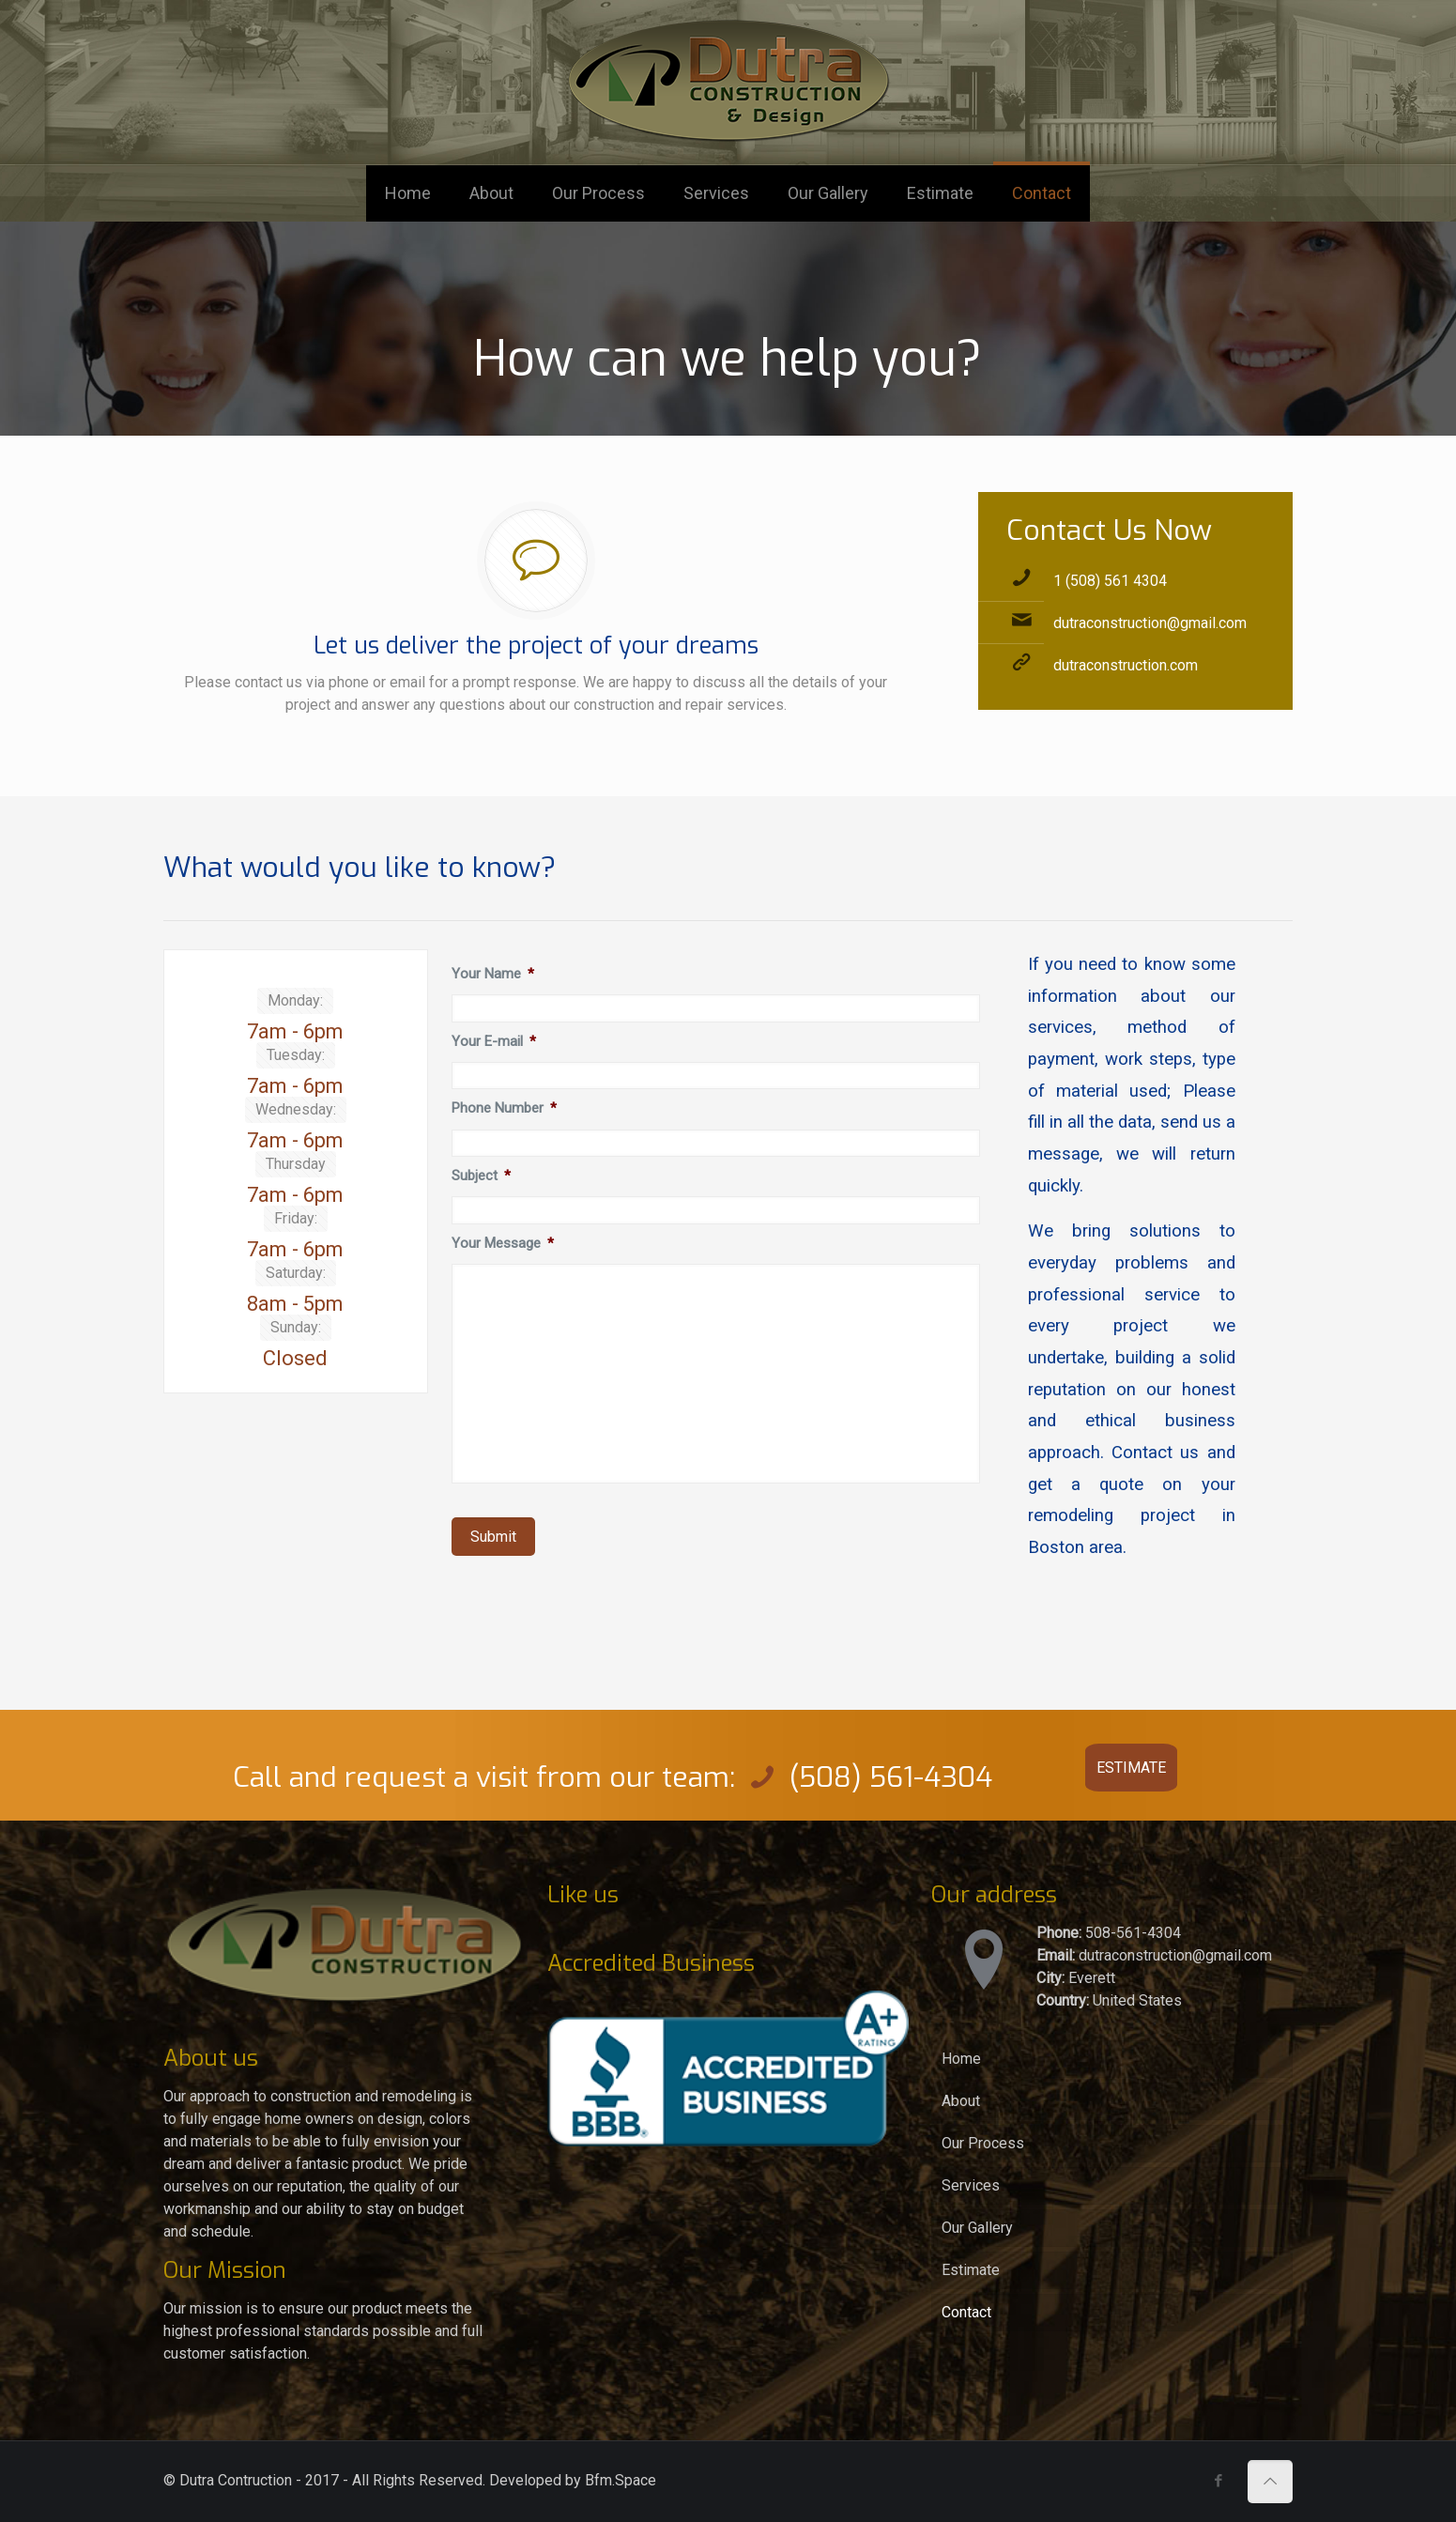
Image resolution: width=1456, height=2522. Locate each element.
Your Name (493, 973)
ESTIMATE (1131, 1767)
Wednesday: (295, 1109)
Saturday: (296, 1273)
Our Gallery (977, 2228)
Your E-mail (494, 1041)
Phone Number (505, 1108)
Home (961, 2059)
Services (971, 2185)
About (961, 2101)
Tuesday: (296, 1055)
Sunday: (295, 1327)
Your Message (503, 1243)
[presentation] (594, 1601)
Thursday (296, 1164)
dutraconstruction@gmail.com (1150, 623)
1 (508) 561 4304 (1110, 581)
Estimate (971, 2270)
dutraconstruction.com (1125, 665)
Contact (966, 2312)
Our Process (983, 2143)
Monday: (295, 1000)
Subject (482, 1175)
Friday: (295, 1218)
